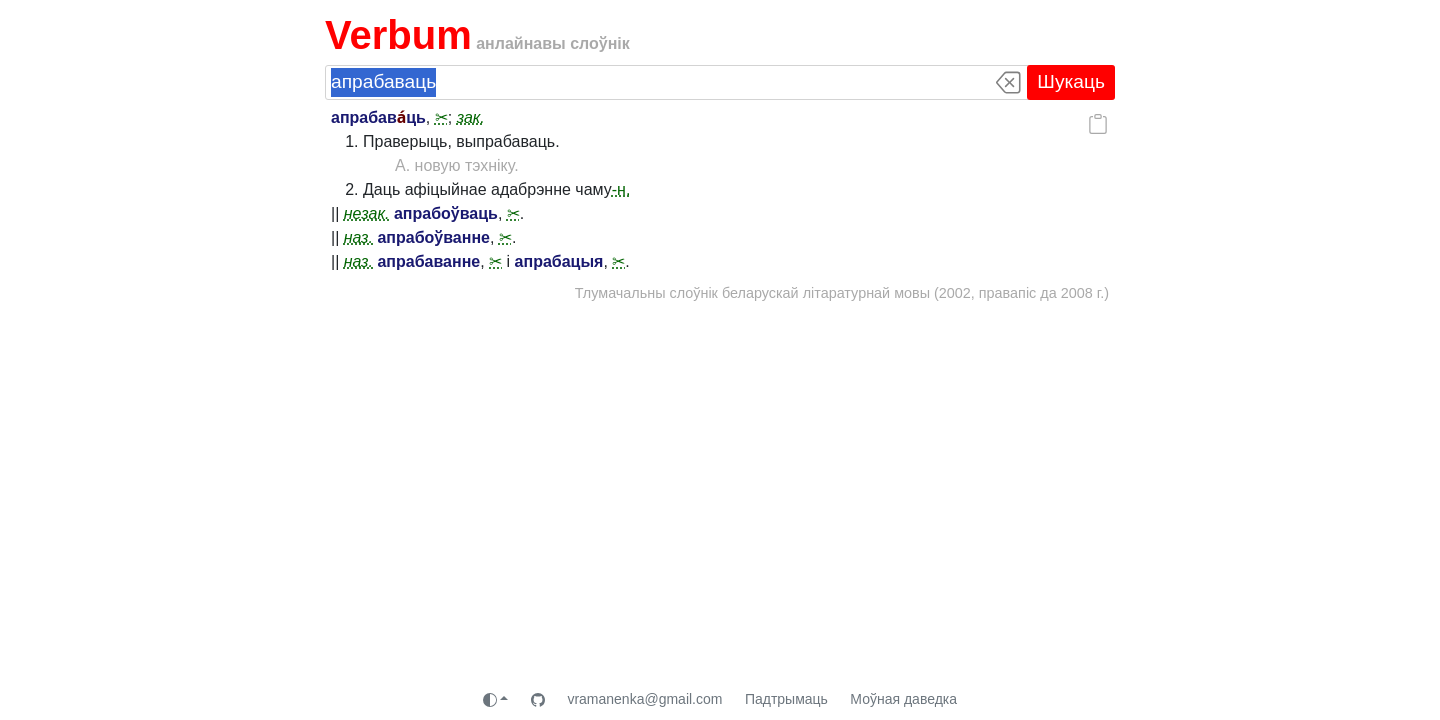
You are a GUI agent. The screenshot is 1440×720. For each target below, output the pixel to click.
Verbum (398, 35)
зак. (471, 117)
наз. (358, 237)
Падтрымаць (786, 699)
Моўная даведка (903, 699)
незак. (367, 213)
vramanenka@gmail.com (644, 699)
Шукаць (1071, 81)
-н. (621, 189)
